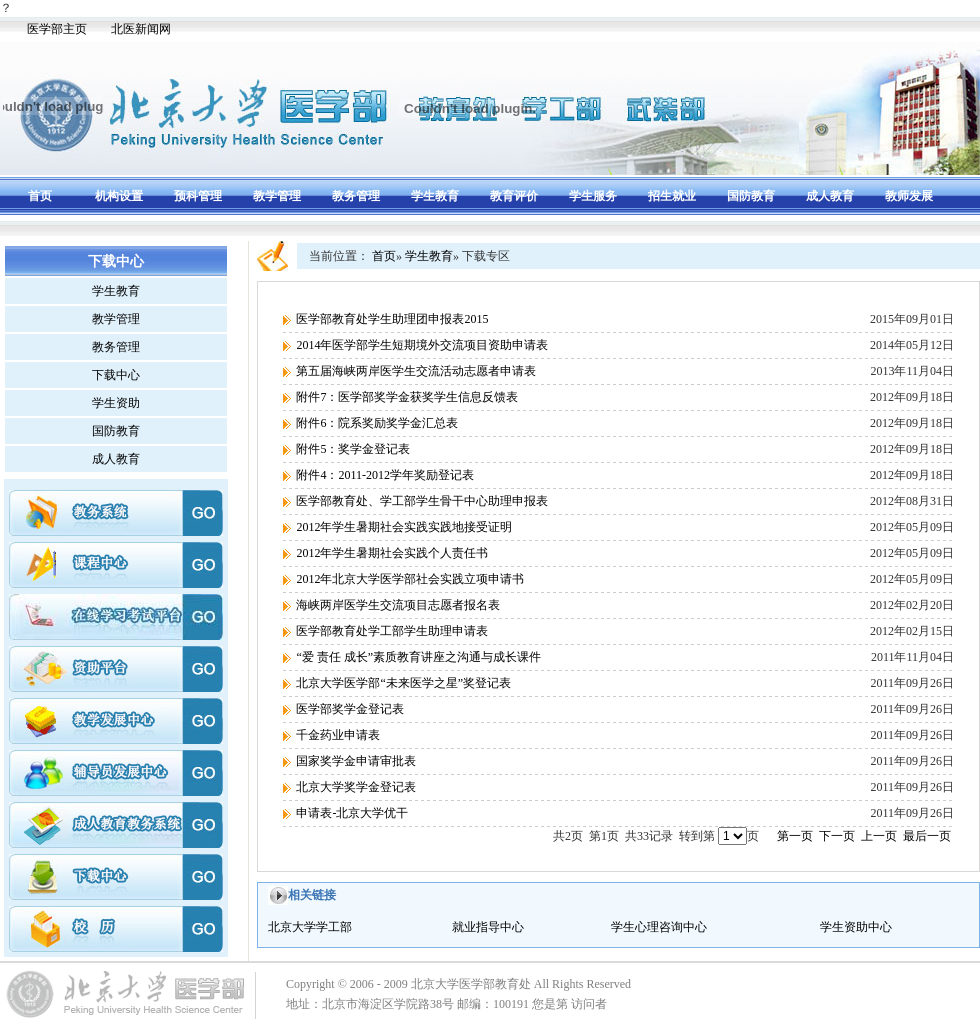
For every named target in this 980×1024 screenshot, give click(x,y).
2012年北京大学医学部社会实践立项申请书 (410, 579)
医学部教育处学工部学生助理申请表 (392, 631)
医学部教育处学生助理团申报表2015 (392, 319)
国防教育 (751, 196)
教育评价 (514, 196)
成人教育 (830, 196)
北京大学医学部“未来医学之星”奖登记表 (403, 683)
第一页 (795, 836)
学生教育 (435, 196)
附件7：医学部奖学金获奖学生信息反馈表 (407, 397)
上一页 (879, 836)
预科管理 (198, 196)
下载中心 (116, 375)
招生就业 (672, 196)
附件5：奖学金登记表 (353, 449)
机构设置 (119, 196)
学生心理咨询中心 (659, 927)
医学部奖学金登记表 (350, 709)
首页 (40, 196)
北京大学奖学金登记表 (356, 787)
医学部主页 (57, 29)
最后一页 (927, 836)
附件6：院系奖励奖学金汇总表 (377, 423)
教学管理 (277, 196)
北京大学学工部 (310, 927)
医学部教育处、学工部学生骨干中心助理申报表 (422, 501)
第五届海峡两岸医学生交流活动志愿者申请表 (416, 371)
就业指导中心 (488, 927)
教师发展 (909, 196)
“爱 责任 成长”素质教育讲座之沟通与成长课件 (418, 657)
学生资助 (116, 403)
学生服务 (593, 196)
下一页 (837, 836)
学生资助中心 (856, 927)
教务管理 (356, 196)
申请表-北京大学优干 (352, 813)
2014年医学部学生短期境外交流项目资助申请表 (422, 345)
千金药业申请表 (338, 735)
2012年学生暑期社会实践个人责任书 (392, 553)
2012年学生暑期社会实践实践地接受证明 (404, 527)
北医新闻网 (141, 29)
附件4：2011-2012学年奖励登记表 (385, 475)
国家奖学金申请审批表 (356, 761)
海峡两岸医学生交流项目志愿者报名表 (398, 605)
